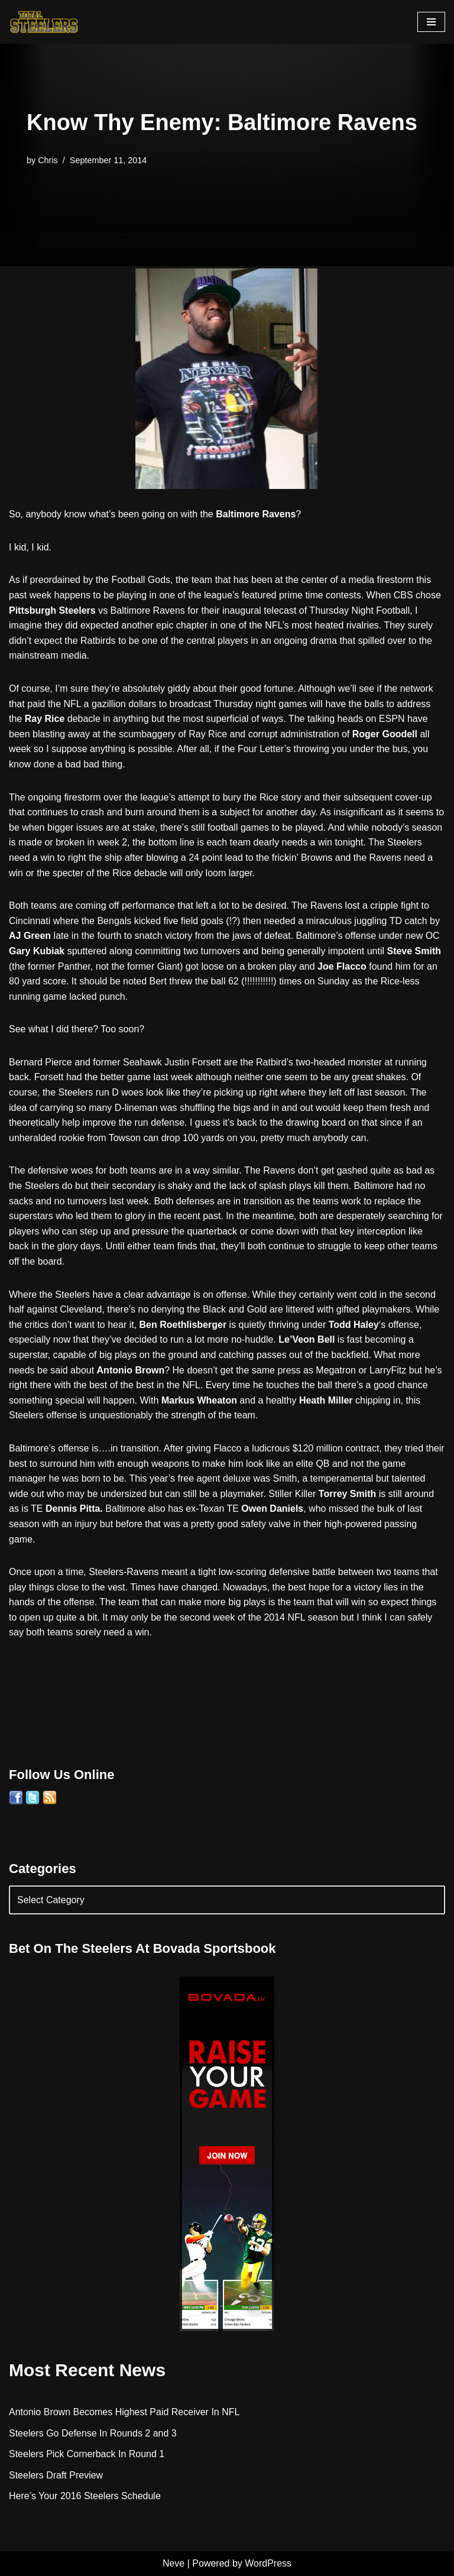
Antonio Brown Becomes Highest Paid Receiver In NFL (124, 2412)
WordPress (268, 2563)
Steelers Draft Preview (56, 2475)
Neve (173, 2563)
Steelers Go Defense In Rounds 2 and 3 (93, 2433)
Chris (48, 160)
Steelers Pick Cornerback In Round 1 (86, 2454)
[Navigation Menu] (431, 22)
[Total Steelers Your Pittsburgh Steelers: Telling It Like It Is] (44, 21)
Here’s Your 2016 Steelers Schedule (85, 2496)
